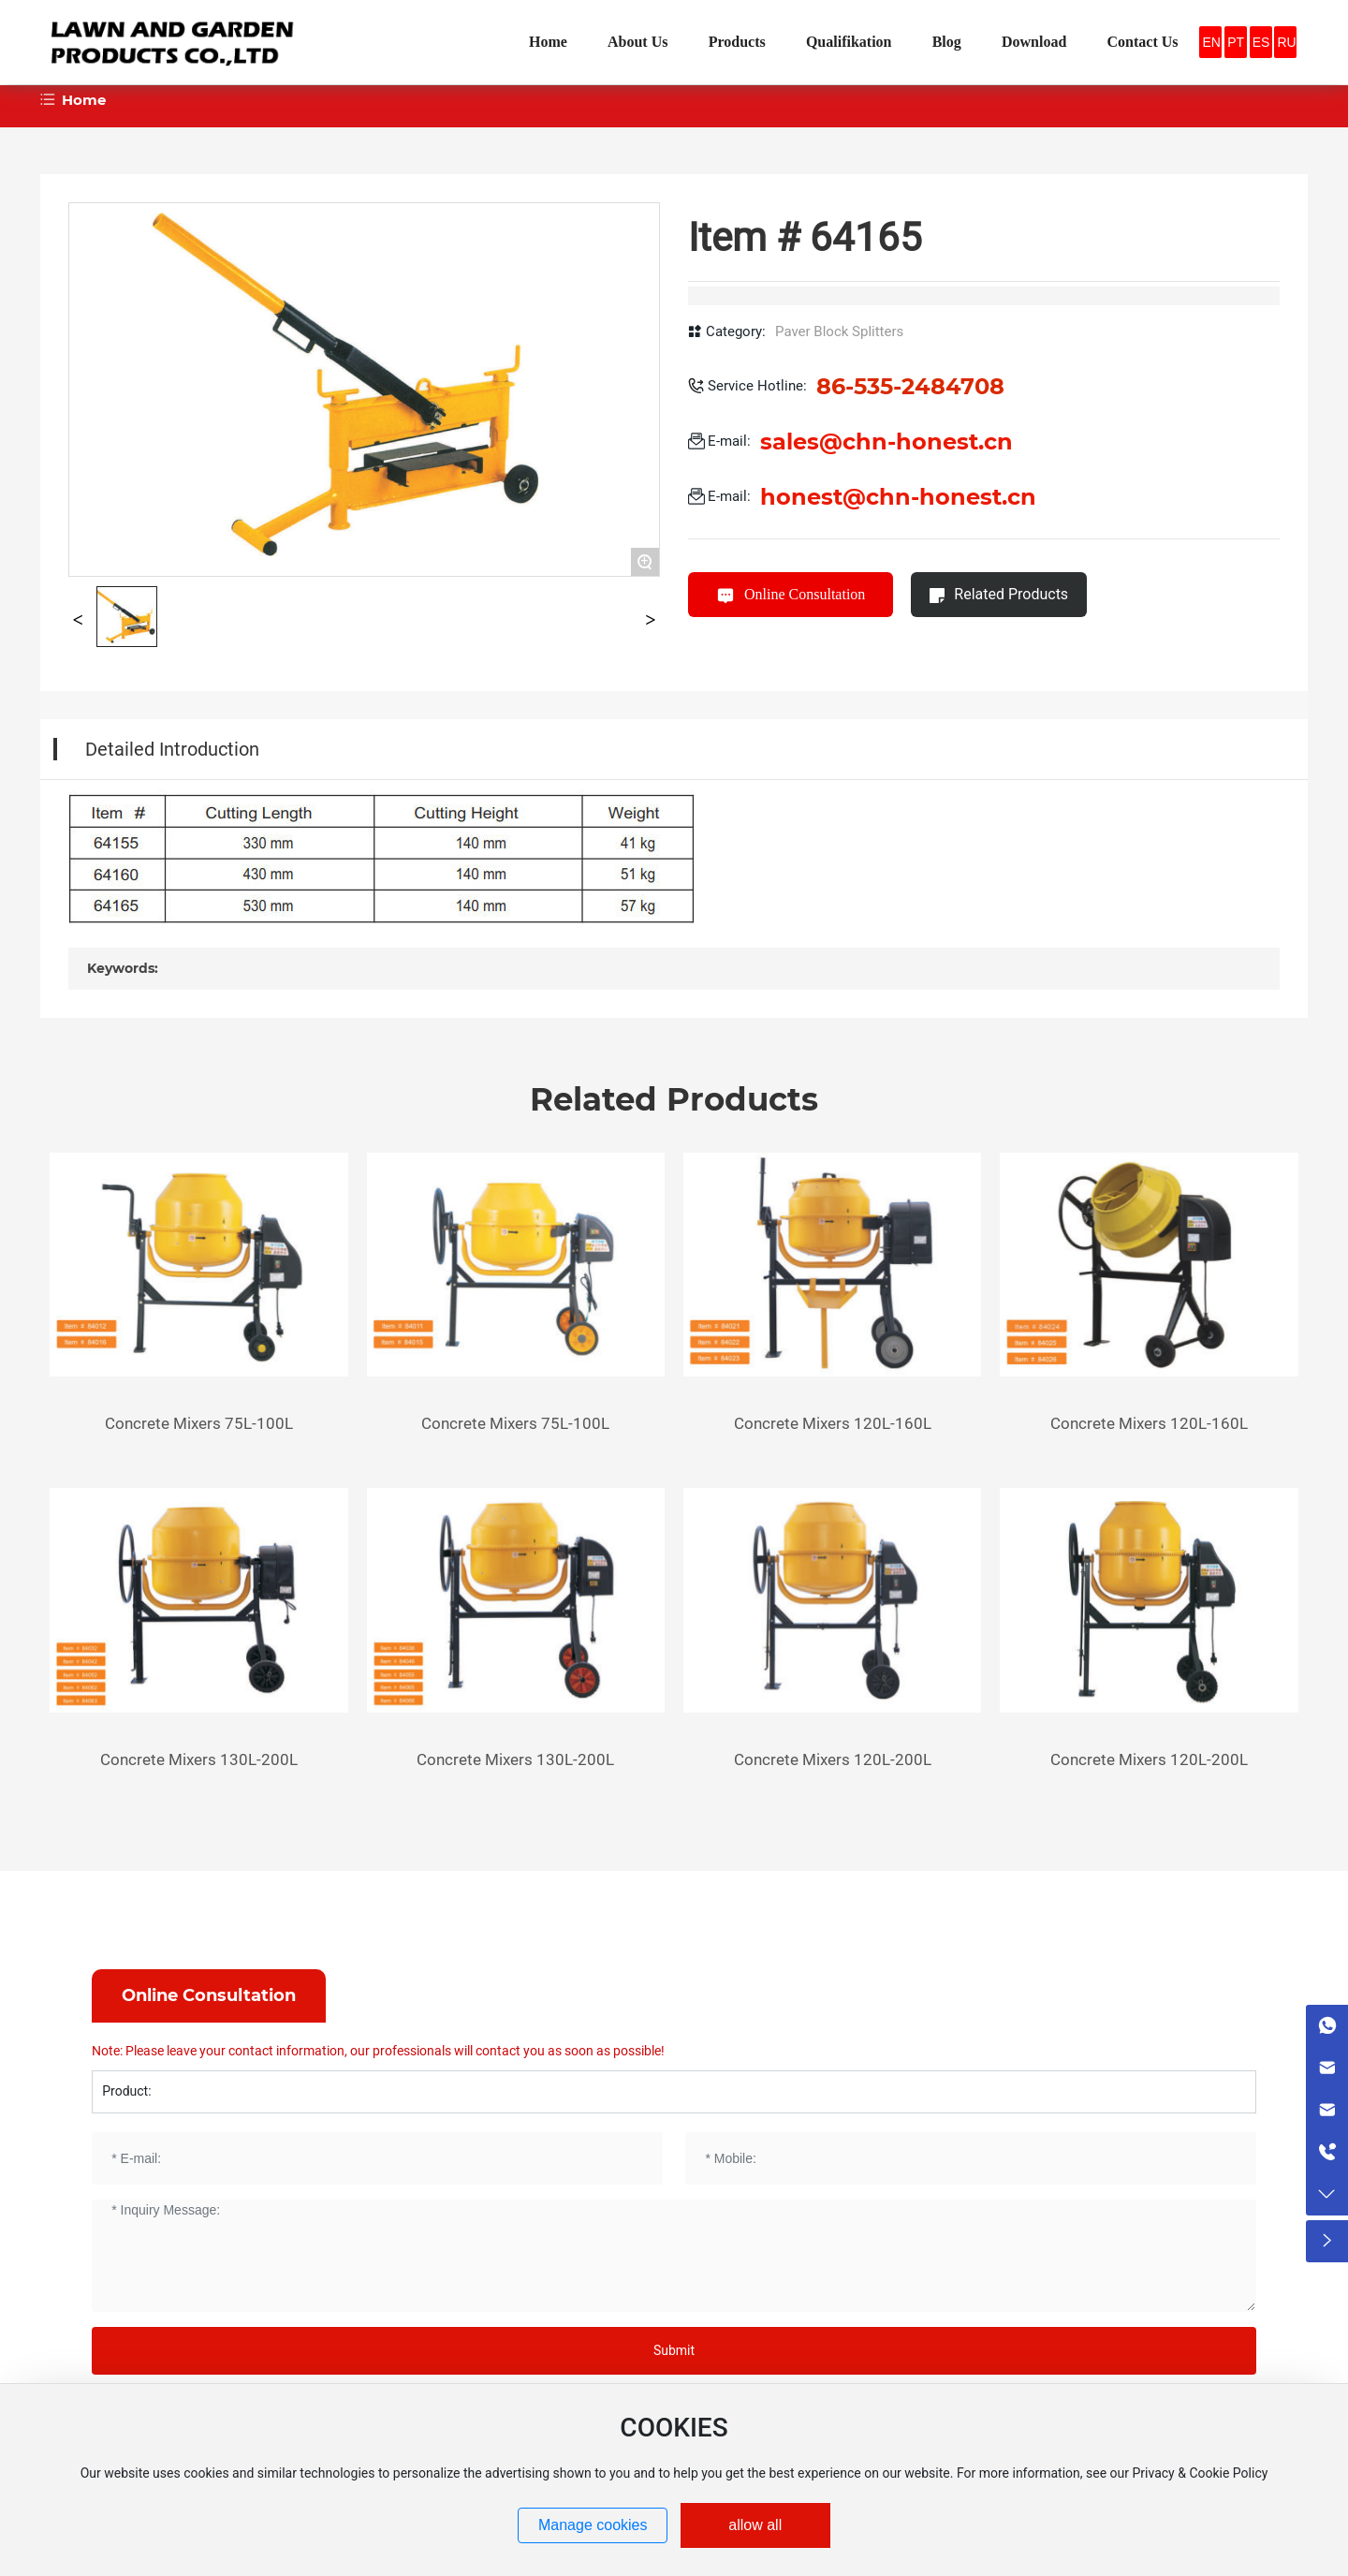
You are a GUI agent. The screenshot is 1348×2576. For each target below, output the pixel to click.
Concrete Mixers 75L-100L (199, 1423)
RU (1286, 42)
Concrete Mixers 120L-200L (832, 1759)
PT (1235, 42)
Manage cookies (593, 2525)
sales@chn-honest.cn (886, 441)
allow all (755, 2525)
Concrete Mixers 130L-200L (199, 1759)
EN (1211, 42)
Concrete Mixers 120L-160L (832, 1423)
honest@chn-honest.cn (898, 496)
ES (1261, 42)
